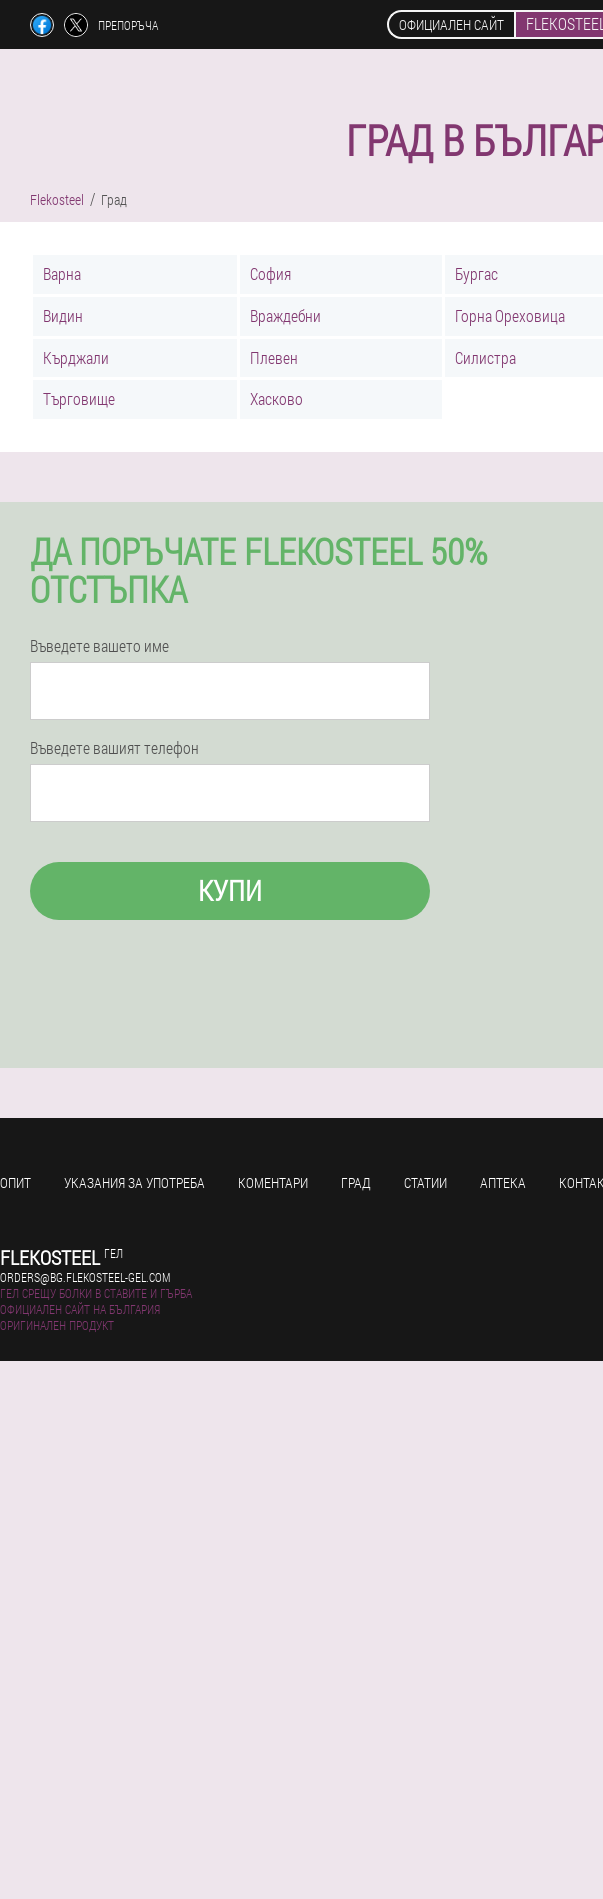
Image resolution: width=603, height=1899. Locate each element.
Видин (63, 315)
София (270, 273)
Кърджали (76, 357)
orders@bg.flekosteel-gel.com (85, 1277)
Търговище (79, 398)
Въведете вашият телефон (114, 748)
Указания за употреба (134, 1182)
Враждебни (285, 315)
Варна (62, 273)
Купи (230, 890)
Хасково (276, 398)
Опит (15, 1182)
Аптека (503, 1182)
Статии (425, 1182)
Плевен (274, 357)
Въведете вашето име (99, 646)
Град (356, 1182)
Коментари (273, 1182)
